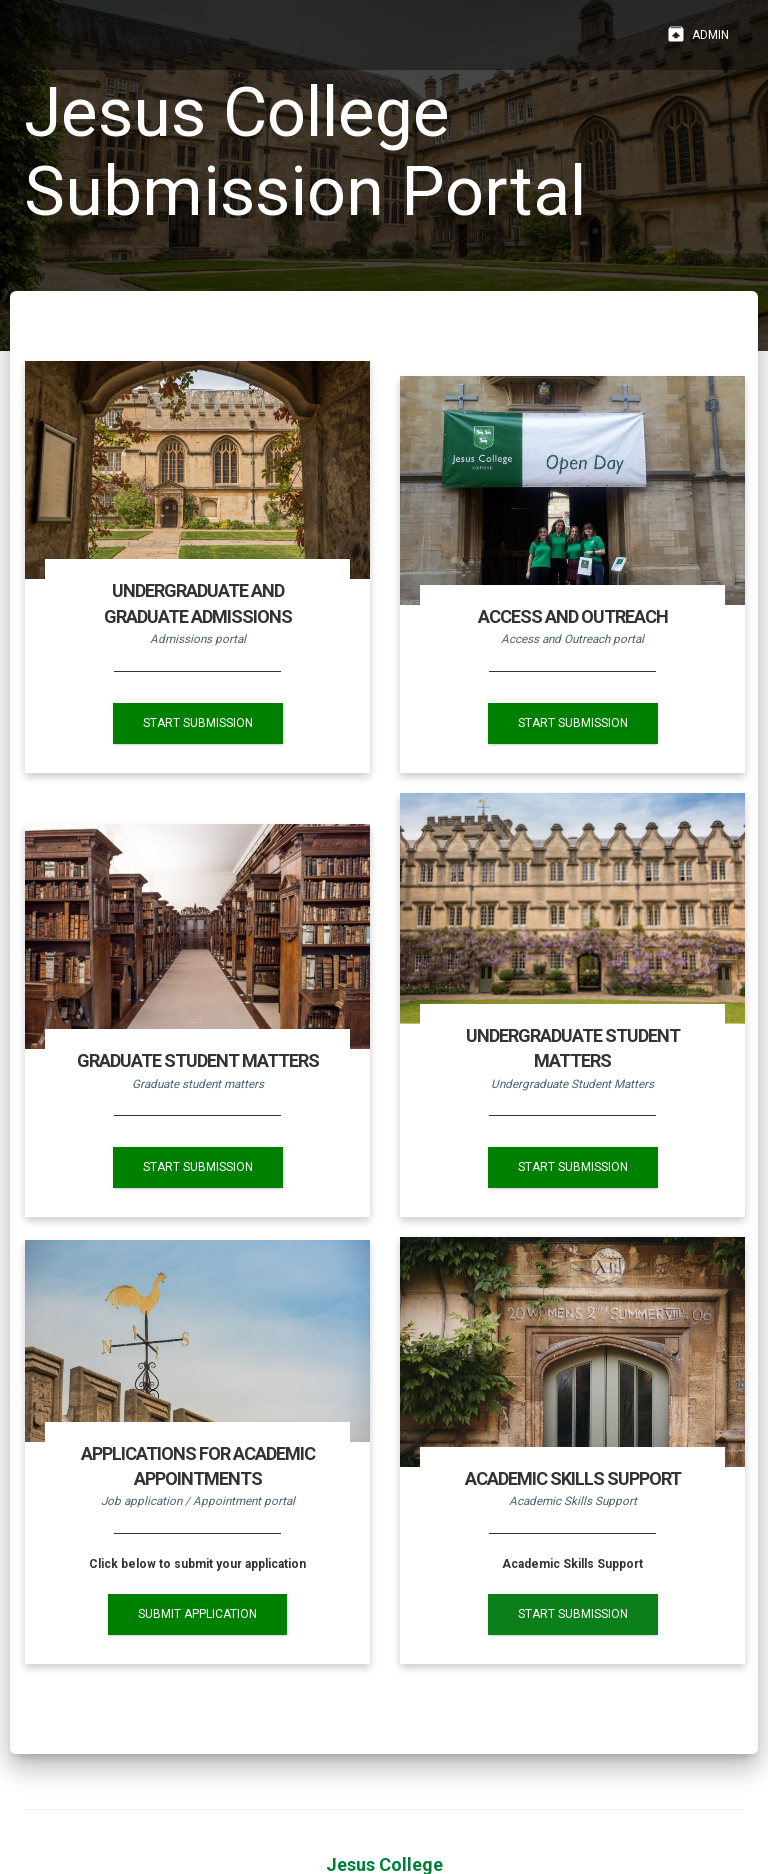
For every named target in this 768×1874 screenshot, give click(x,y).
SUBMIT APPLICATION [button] (197, 1614)
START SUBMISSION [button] (198, 723)
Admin (697, 34)
